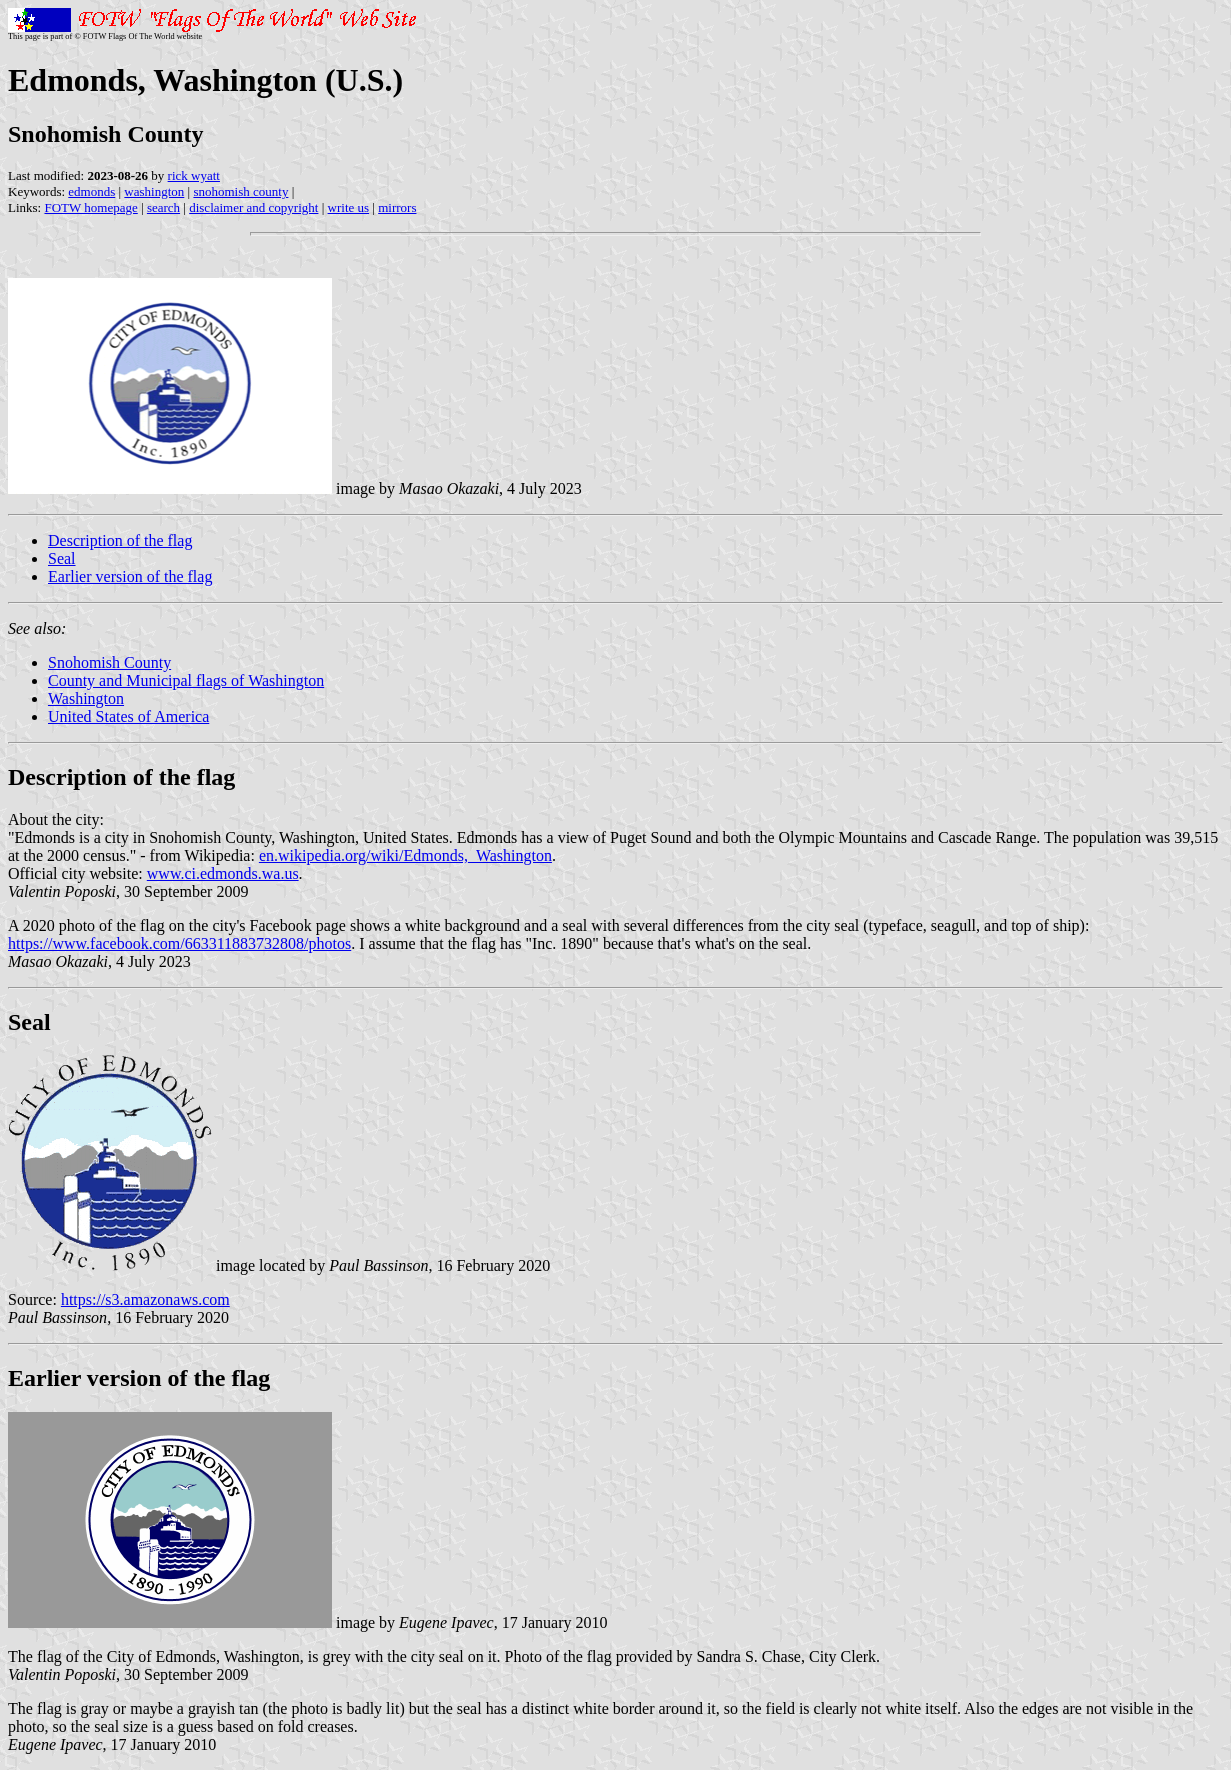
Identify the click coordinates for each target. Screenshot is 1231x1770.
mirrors (397, 207)
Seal (62, 558)
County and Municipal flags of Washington (186, 680)
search (163, 207)
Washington (86, 698)
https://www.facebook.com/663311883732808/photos (179, 943)
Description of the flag (120, 540)
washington (154, 191)
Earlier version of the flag (130, 576)
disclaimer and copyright (253, 207)
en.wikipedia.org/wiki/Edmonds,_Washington (405, 855)
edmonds (91, 191)
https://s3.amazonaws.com (145, 1299)
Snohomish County (109, 662)
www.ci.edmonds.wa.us (223, 873)
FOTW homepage (90, 207)
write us (349, 207)
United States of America (128, 716)
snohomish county (240, 191)
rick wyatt (194, 175)
